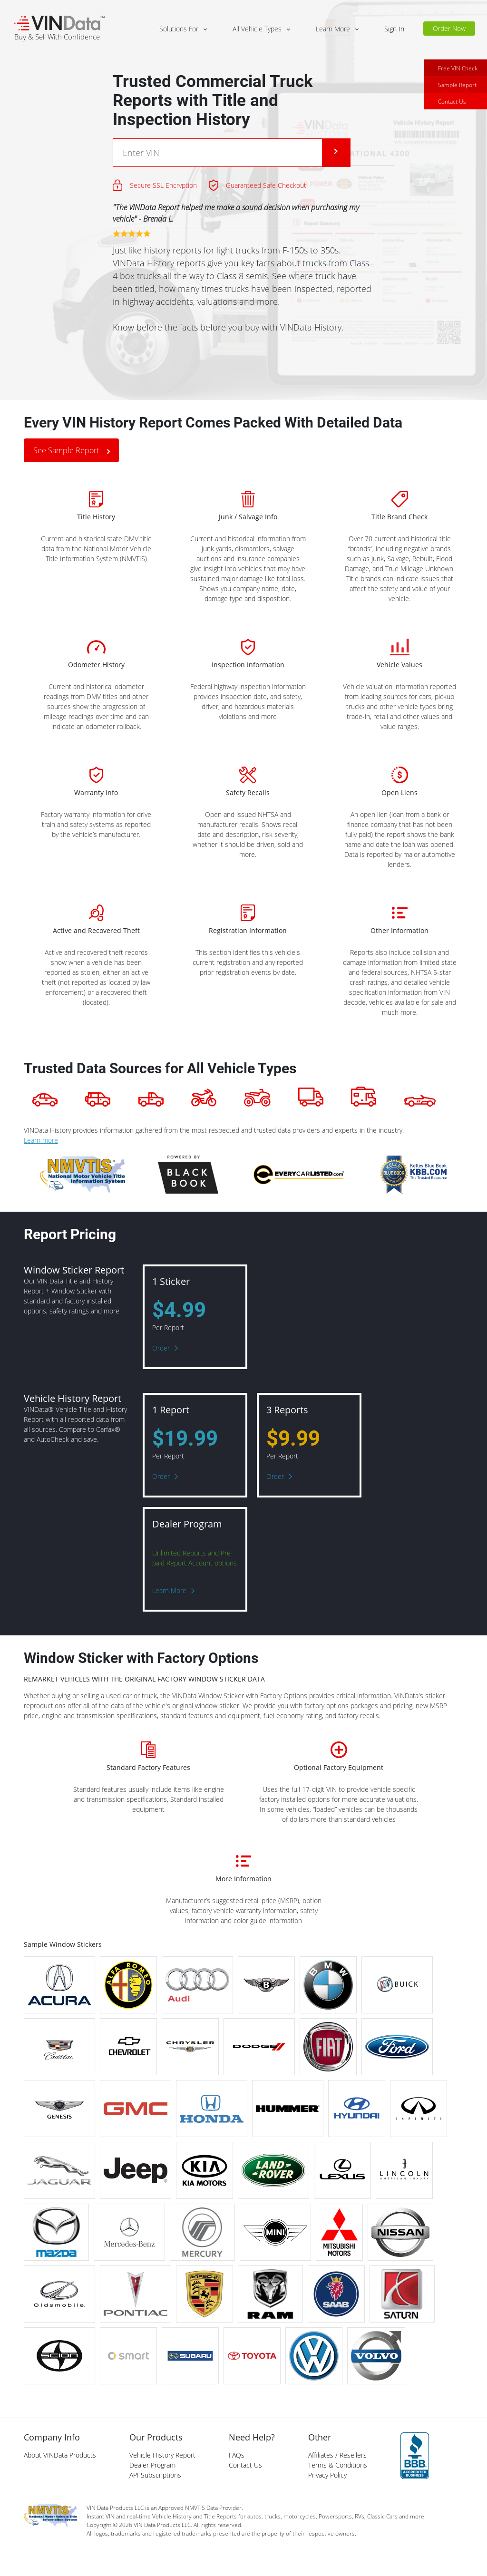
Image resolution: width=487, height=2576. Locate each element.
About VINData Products (60, 2454)
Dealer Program (152, 2464)
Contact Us (452, 101)
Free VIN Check (457, 68)
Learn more (41, 1140)
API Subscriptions (155, 2474)
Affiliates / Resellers (337, 2454)
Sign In (394, 28)
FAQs (236, 2454)
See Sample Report (66, 450)
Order (161, 1347)
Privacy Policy (327, 2474)
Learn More (169, 1590)
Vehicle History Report (162, 2454)
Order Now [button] (449, 28)
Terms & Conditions (337, 2464)
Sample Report (457, 85)
